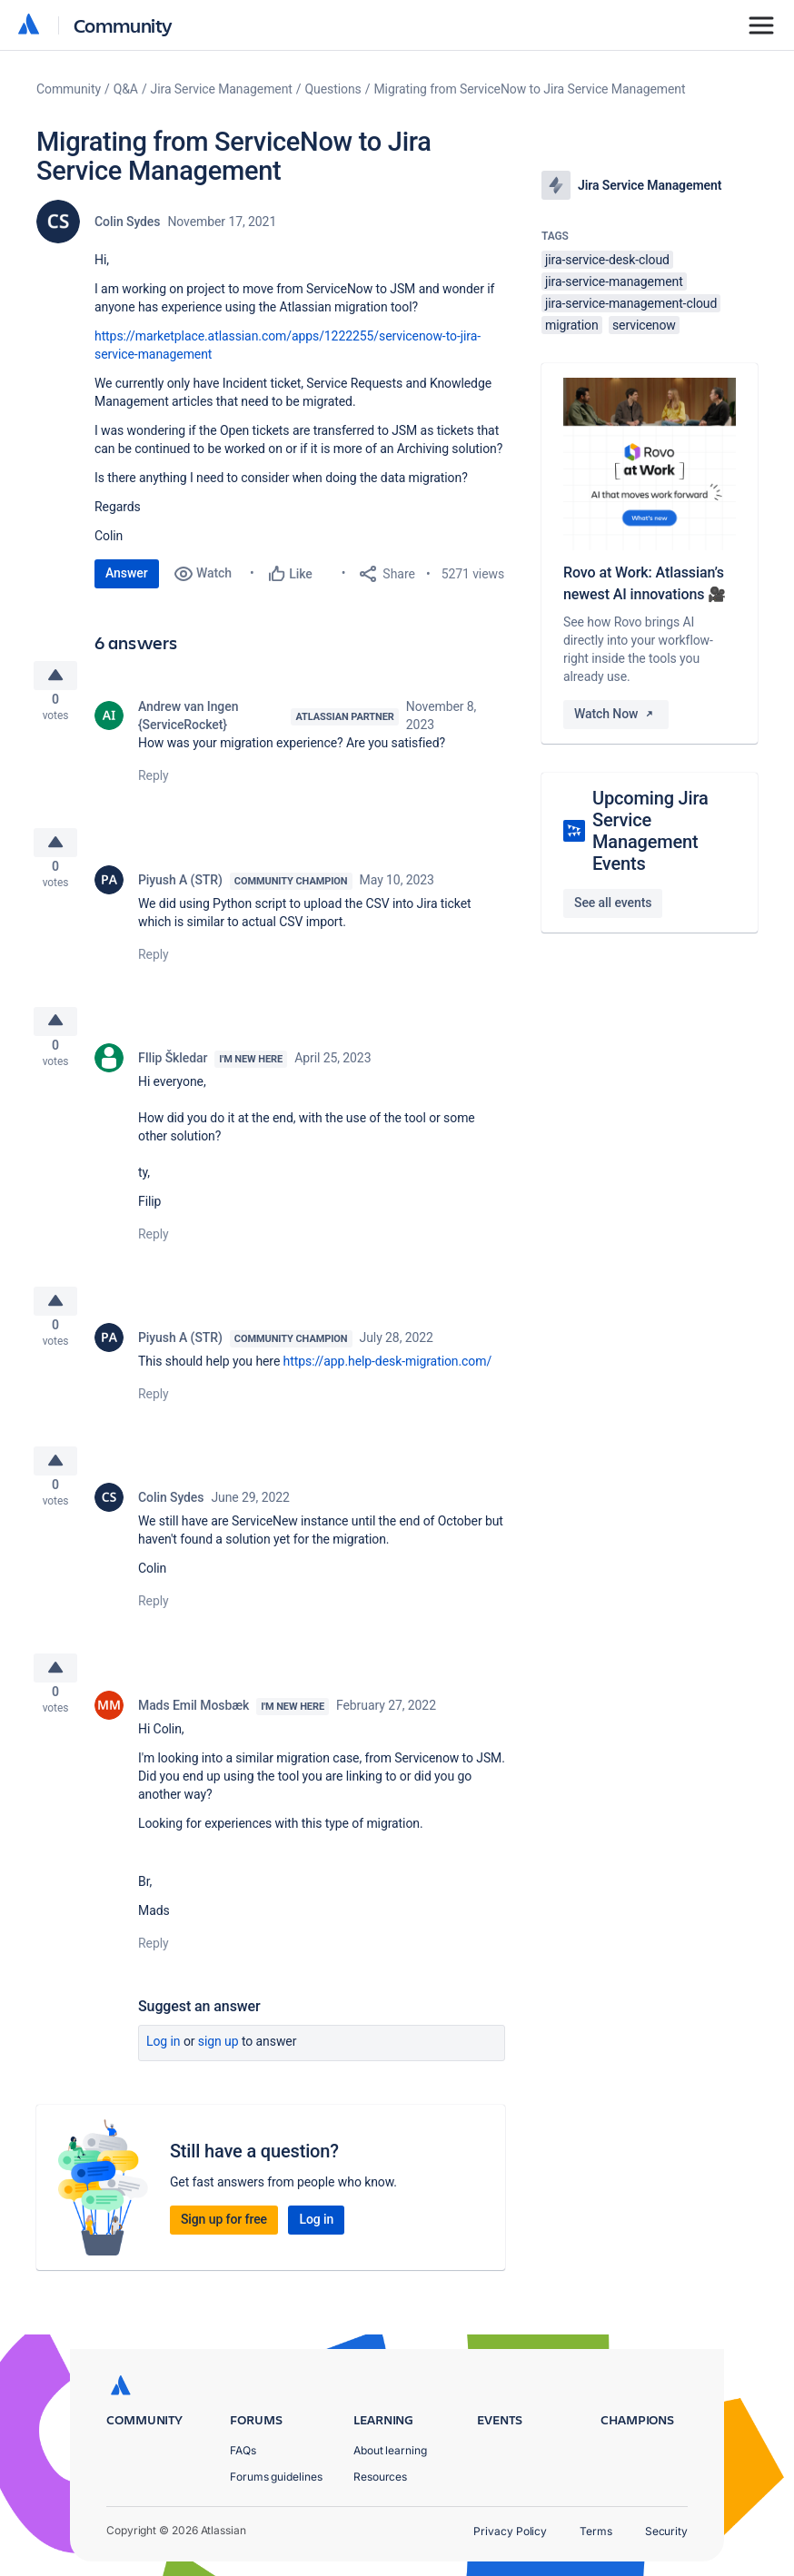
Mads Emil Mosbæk (193, 1748)
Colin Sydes (127, 221)
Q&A (126, 89)
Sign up (218, 2084)
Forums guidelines (276, 2476)
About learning (390, 2450)
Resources (380, 2476)
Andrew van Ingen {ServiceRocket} (188, 722)
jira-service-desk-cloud (607, 259)
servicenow (644, 325)
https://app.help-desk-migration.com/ (387, 1390)
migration (572, 325)
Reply (153, 782)
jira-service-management (614, 281)
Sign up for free (224, 2262)
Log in (163, 2084)
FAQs (243, 2450)
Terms (596, 2531)
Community (123, 25)
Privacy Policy (510, 2531)
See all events (612, 902)
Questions (333, 89)
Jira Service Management (222, 89)
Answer (126, 573)
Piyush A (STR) (180, 893)
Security (666, 2531)
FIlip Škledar (172, 1078)
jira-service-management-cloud (631, 303)
